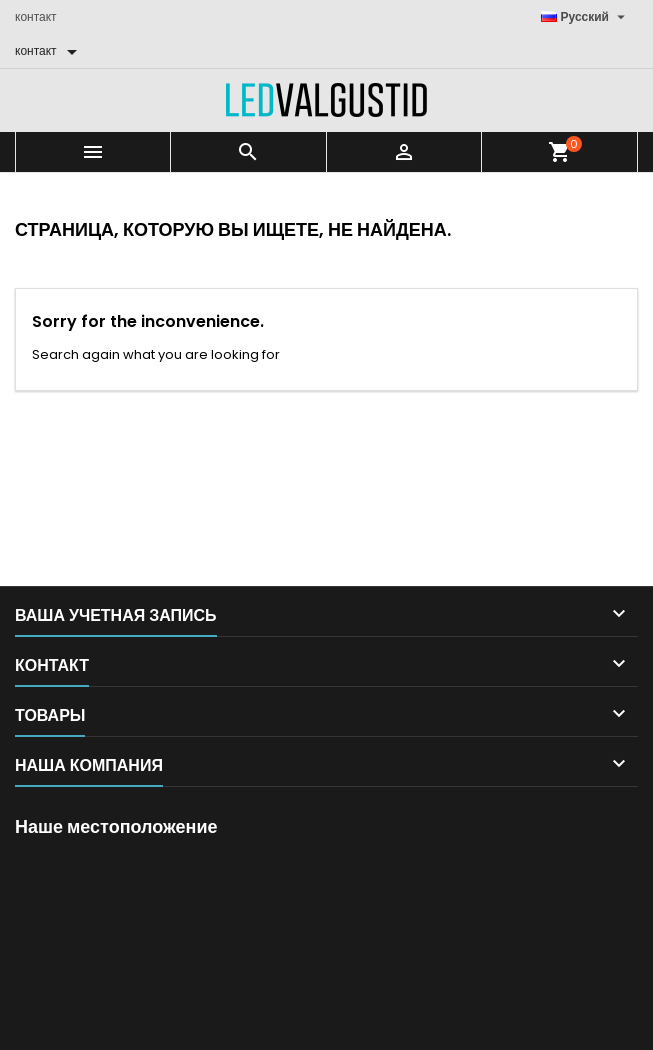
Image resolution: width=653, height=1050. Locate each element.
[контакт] (49, 51)
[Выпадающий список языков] (586, 17)
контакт (36, 16)
